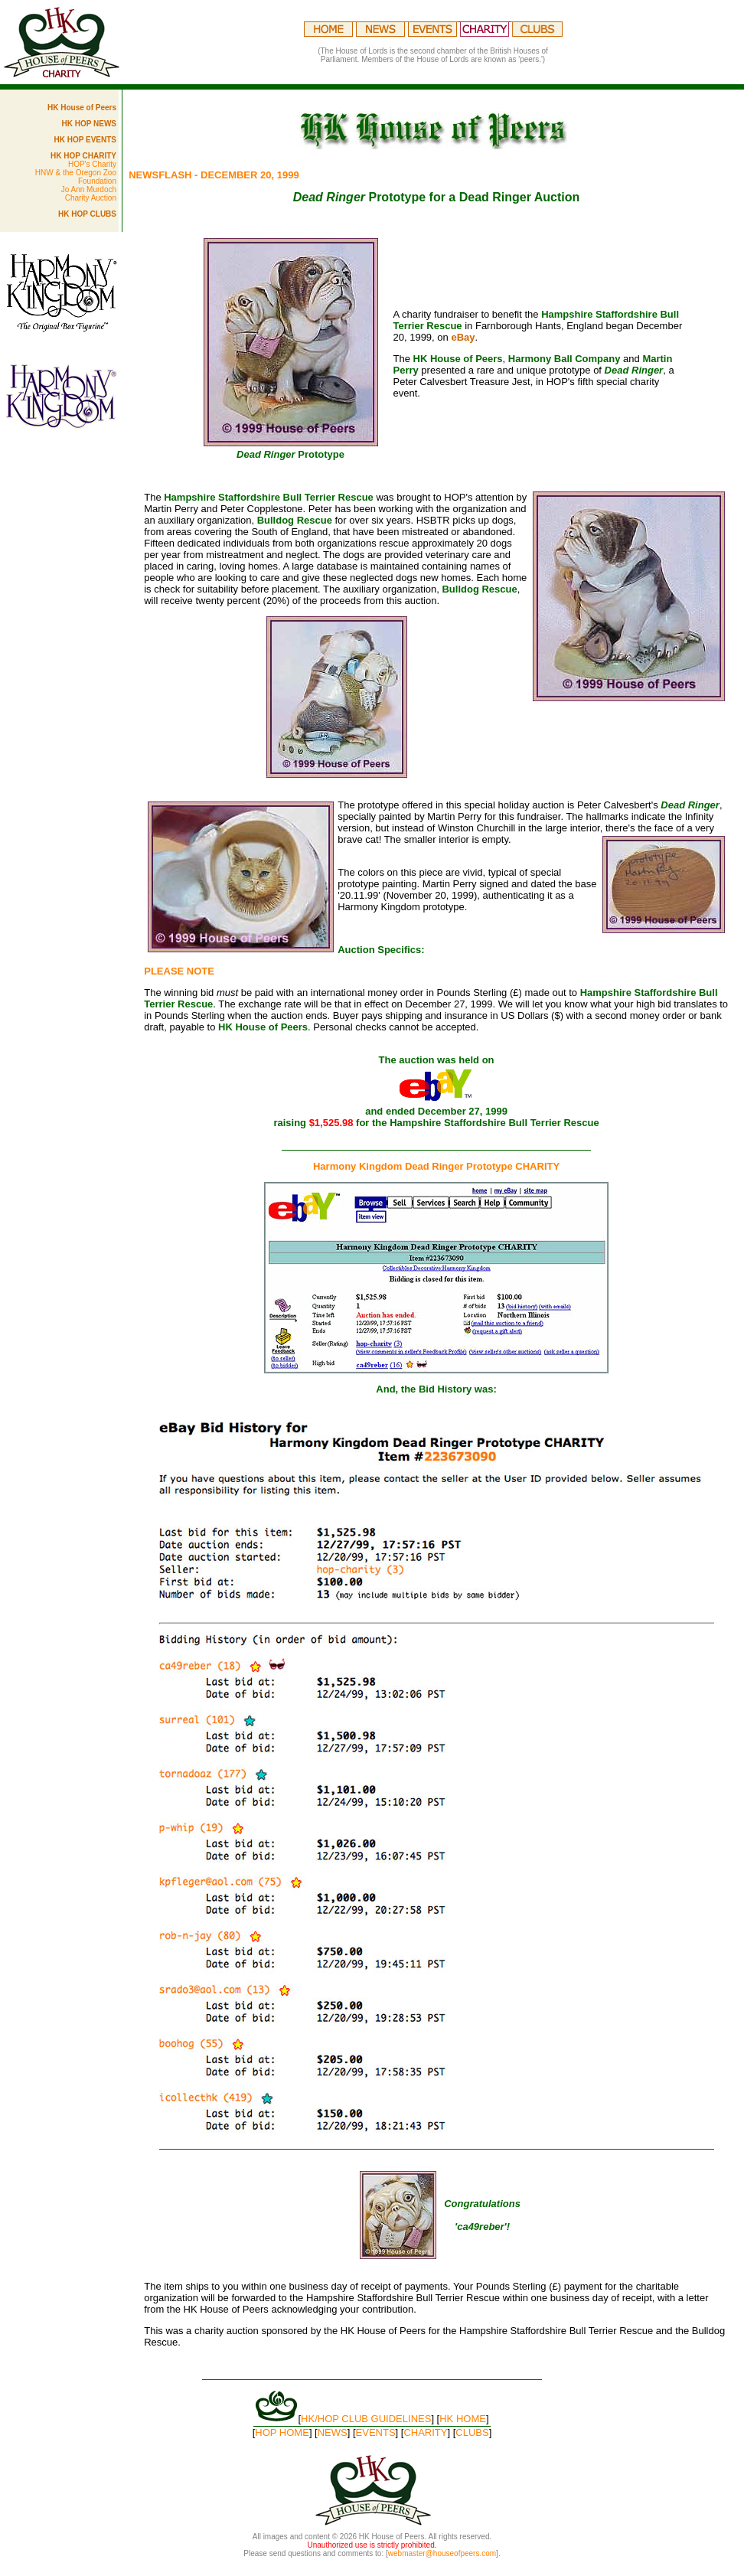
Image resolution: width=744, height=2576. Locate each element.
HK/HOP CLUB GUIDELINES (366, 2418)
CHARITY (425, 2432)
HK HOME (462, 2418)
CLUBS (471, 2432)
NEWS (333, 2432)
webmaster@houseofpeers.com (442, 2553)
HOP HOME (282, 2432)
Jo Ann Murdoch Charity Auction (88, 193)
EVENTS (376, 2432)
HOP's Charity (92, 164)
